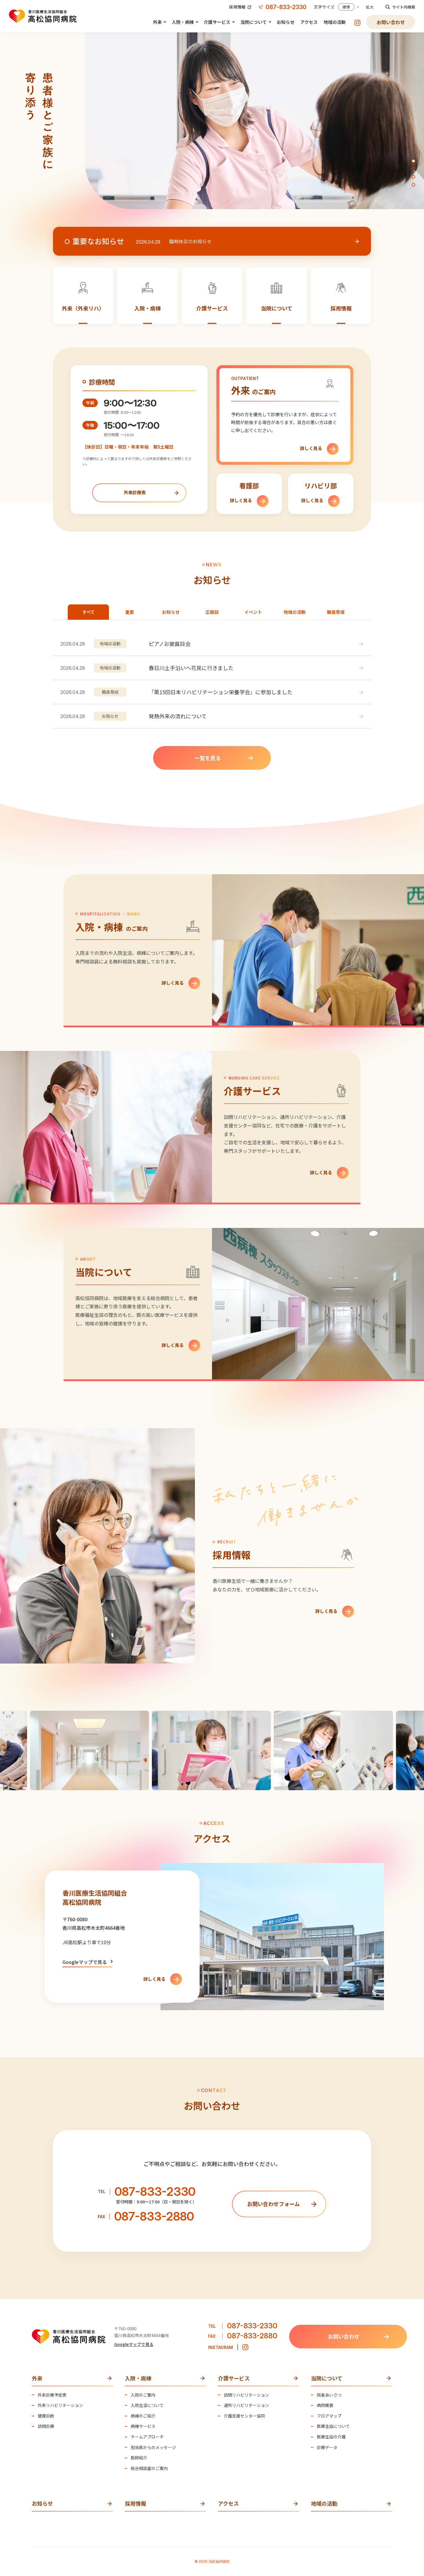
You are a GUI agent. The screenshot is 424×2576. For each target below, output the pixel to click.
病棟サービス (143, 2426)
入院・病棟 (183, 22)
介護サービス (217, 22)
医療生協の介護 (331, 2437)
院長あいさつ (329, 2395)
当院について (253, 22)
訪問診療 (46, 2426)
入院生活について (147, 2405)
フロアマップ (329, 2416)
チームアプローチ (147, 2437)
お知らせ (285, 22)
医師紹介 (139, 2458)
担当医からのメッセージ (153, 2447)
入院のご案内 (143, 2395)
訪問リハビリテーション (246, 2395)
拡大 (370, 7)
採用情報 (240, 7)
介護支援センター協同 (244, 2416)
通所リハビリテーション (246, 2405)
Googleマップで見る (84, 1961)
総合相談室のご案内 (149, 2468)
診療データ (327, 2447)
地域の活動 (335, 22)
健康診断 (46, 2416)
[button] (413, 161)
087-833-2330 (283, 7)
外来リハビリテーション (60, 2405)
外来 (157, 22)
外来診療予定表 (52, 2395)
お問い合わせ (391, 22)
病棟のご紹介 (143, 2416)
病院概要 (325, 2405)
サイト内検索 (400, 7)
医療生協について (333, 2426)
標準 (346, 7)
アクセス (309, 22)
